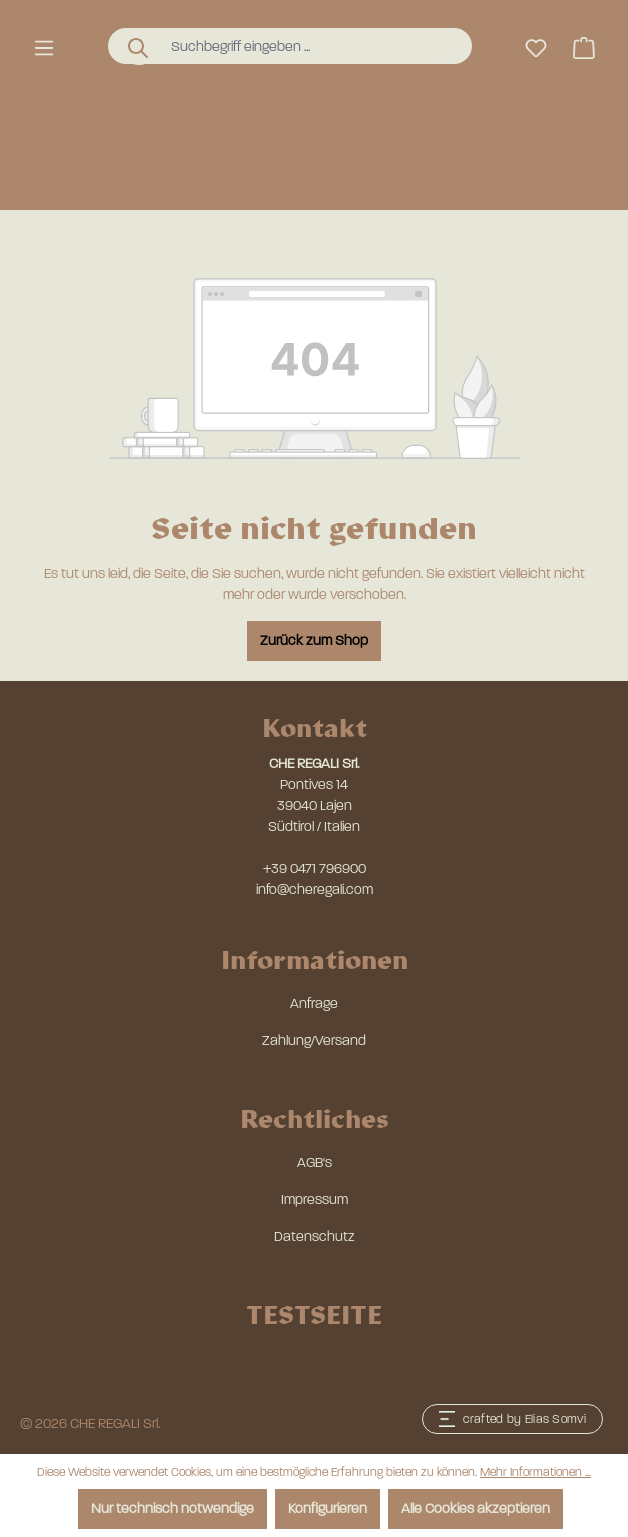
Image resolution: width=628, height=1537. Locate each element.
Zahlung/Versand (314, 1040)
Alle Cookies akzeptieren (475, 1508)
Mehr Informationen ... (535, 1472)
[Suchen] (139, 47)
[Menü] (44, 48)
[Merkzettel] (536, 48)
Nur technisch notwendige (172, 1508)
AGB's (314, 1162)
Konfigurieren (327, 1508)
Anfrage (314, 1003)
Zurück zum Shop (314, 640)
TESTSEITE (314, 1313)
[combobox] (309, 46)
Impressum (314, 1199)
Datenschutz (314, 1236)
